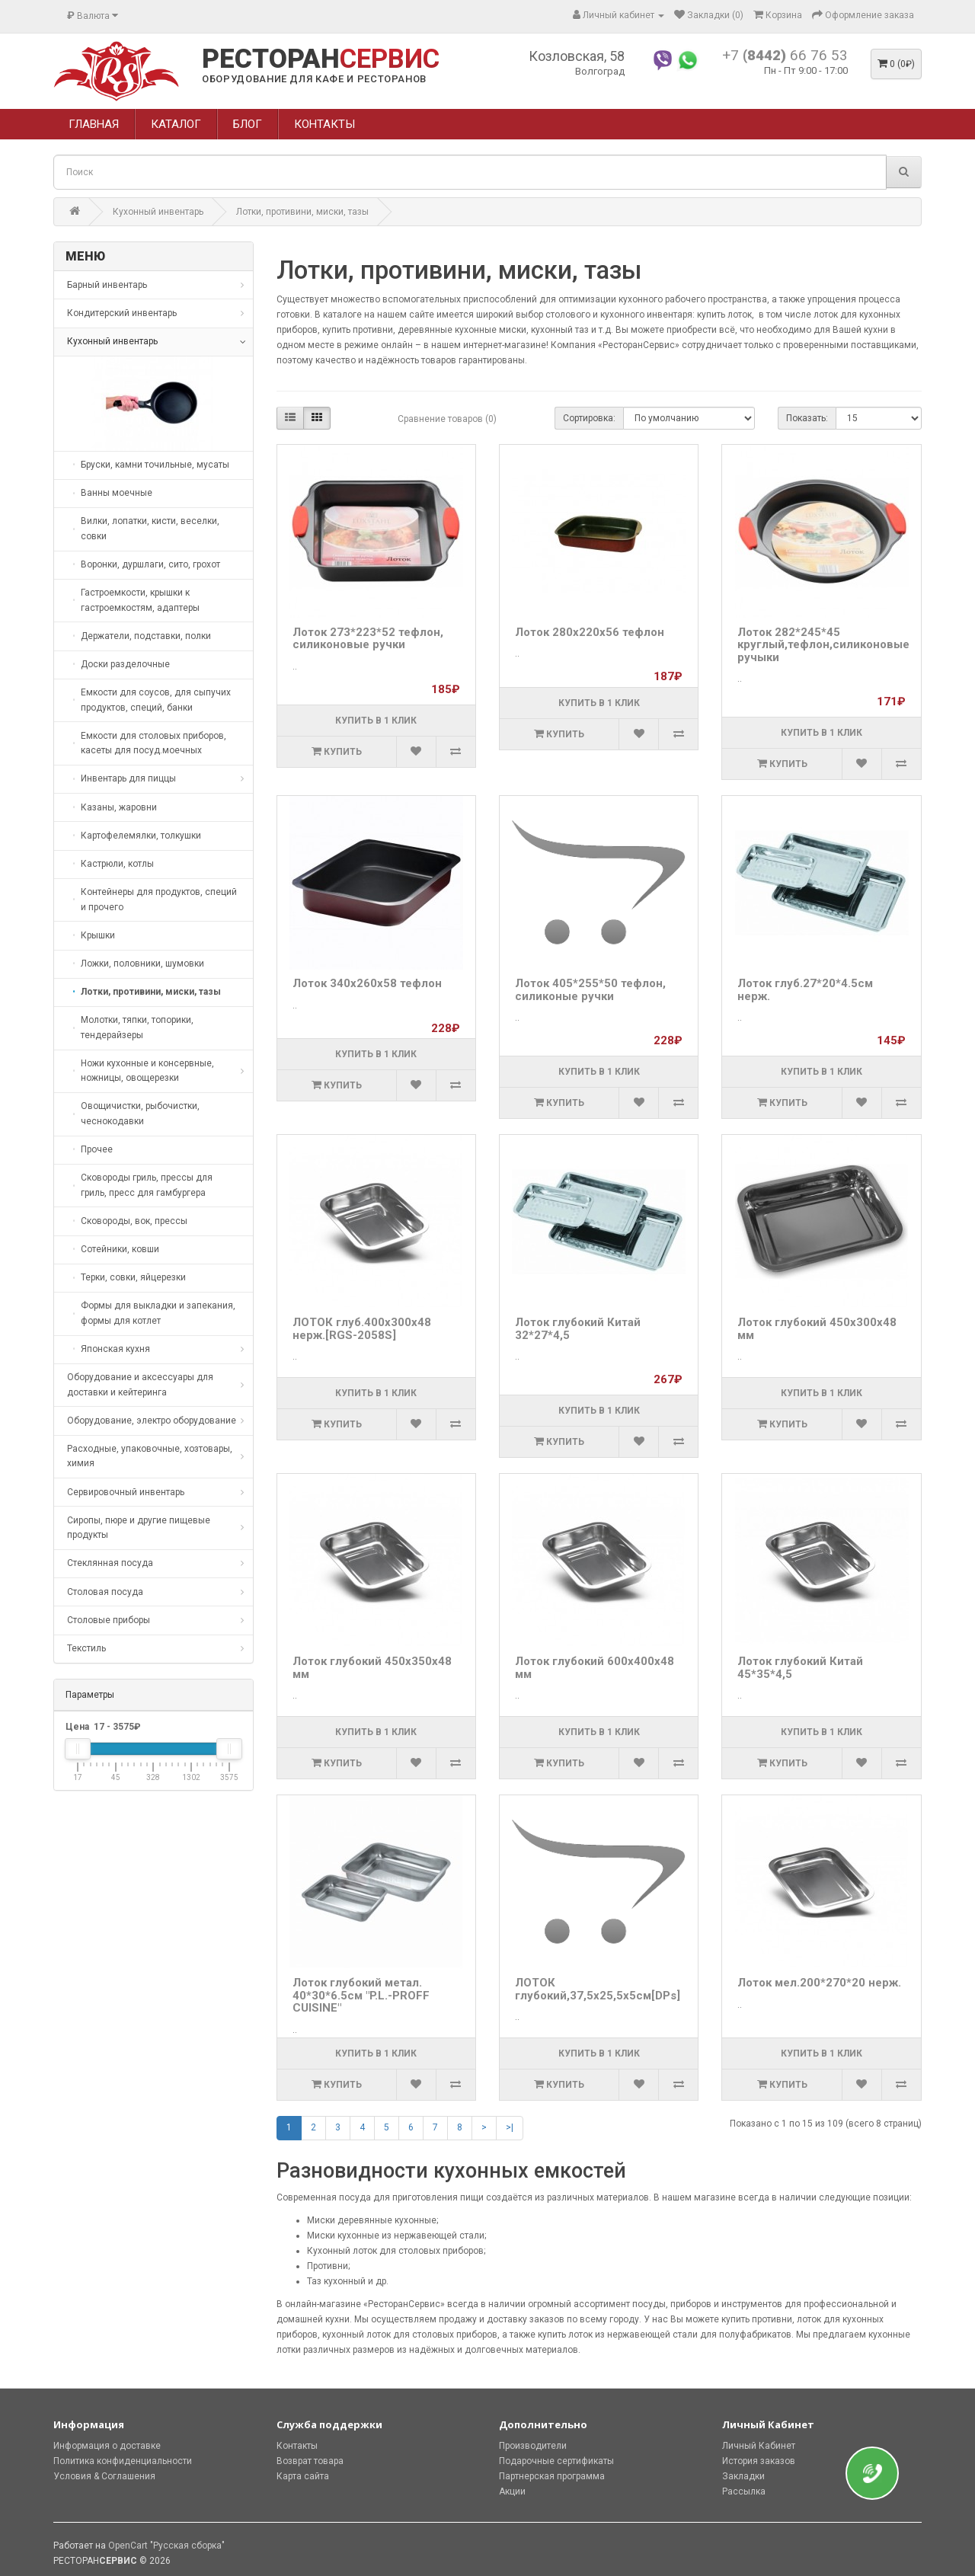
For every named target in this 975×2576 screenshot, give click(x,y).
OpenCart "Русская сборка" (166, 2545)
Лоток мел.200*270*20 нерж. (819, 1983)
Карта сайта (303, 2476)
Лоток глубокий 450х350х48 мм (372, 1667)
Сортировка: (589, 418)
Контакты (297, 2445)
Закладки (743, 2476)
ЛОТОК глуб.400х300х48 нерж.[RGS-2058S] (361, 1328)
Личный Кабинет (758, 2445)
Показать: (807, 418)
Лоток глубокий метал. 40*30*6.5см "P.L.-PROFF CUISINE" (361, 1995)
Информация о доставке (107, 2445)
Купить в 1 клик (376, 720)
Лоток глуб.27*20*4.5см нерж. (805, 989)
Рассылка (744, 2491)
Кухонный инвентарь (158, 211)
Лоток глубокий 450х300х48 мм (817, 1328)
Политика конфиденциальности (122, 2461)
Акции (512, 2491)
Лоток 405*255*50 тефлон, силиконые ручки (590, 989)
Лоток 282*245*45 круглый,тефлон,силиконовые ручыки (823, 644)
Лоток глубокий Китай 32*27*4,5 (578, 1328)
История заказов (758, 2461)
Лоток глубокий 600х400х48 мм (594, 1667)
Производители (533, 2445)
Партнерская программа (552, 2476)
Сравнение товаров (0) (447, 419)
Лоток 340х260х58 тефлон (367, 983)
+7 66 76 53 (785, 55)
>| (509, 2127)
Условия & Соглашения (104, 2476)
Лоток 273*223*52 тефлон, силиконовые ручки (367, 638)
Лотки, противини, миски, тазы (302, 211)
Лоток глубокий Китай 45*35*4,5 (800, 1667)
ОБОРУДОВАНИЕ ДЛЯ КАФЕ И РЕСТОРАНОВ (314, 79)
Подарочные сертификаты (556, 2461)
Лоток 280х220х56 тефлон (589, 632)
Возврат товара (310, 2461)
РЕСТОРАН (321, 59)
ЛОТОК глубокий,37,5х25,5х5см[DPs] (597, 1989)
